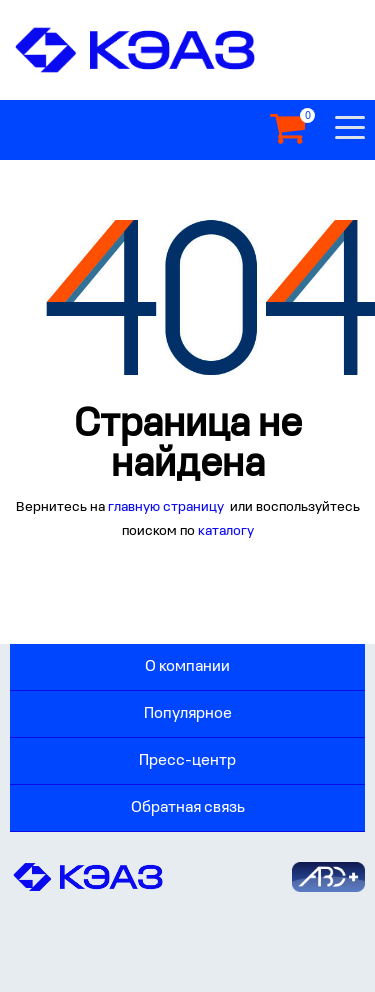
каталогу (226, 531)
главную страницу (167, 507)
